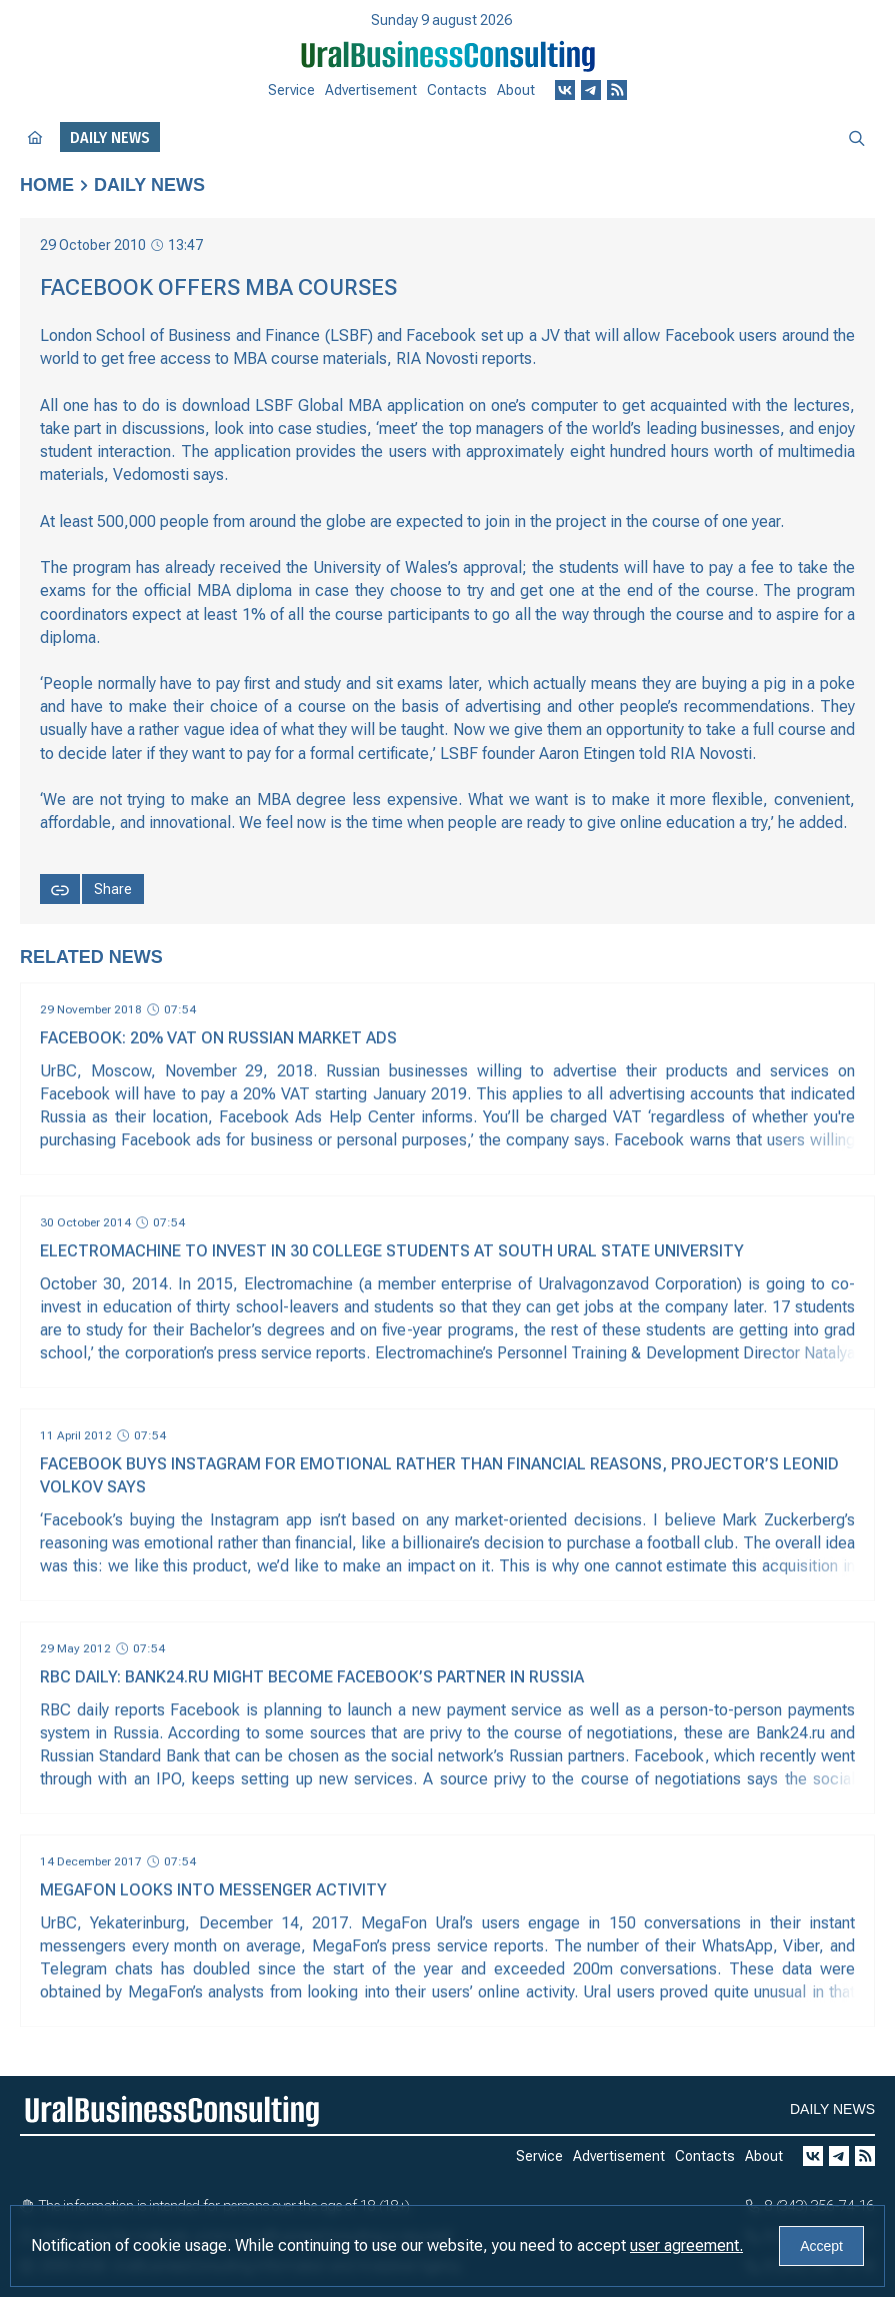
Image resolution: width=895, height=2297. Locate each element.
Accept (821, 2246)
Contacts (457, 90)
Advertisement (371, 90)
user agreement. (686, 2245)
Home (47, 185)
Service (291, 90)
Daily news (149, 185)
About (516, 90)
